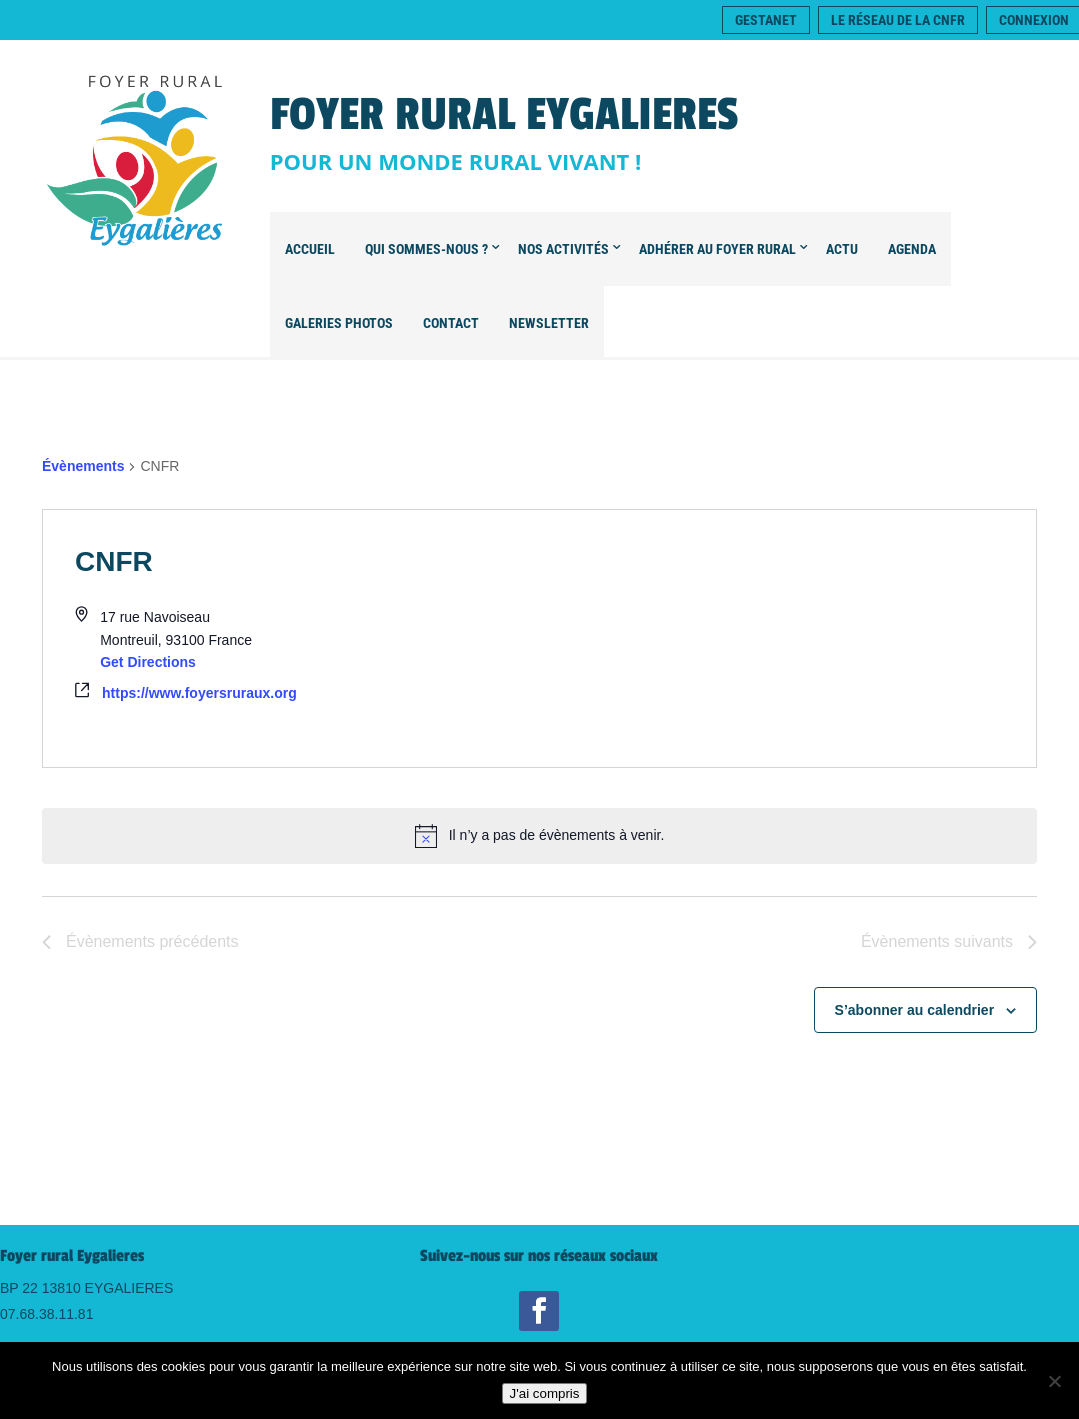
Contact (451, 323)
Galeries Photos (339, 323)
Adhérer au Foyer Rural (717, 249)
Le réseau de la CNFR (898, 20)
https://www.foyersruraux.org (199, 693)
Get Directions (148, 662)
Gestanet (766, 20)
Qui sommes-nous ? (426, 249)
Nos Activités (563, 249)
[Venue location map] (788, 638)
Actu (842, 249)
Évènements (83, 466)
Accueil (310, 249)
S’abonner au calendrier (915, 1010)
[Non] (1054, 1381)
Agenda (912, 249)
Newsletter (549, 323)
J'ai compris (545, 1393)
